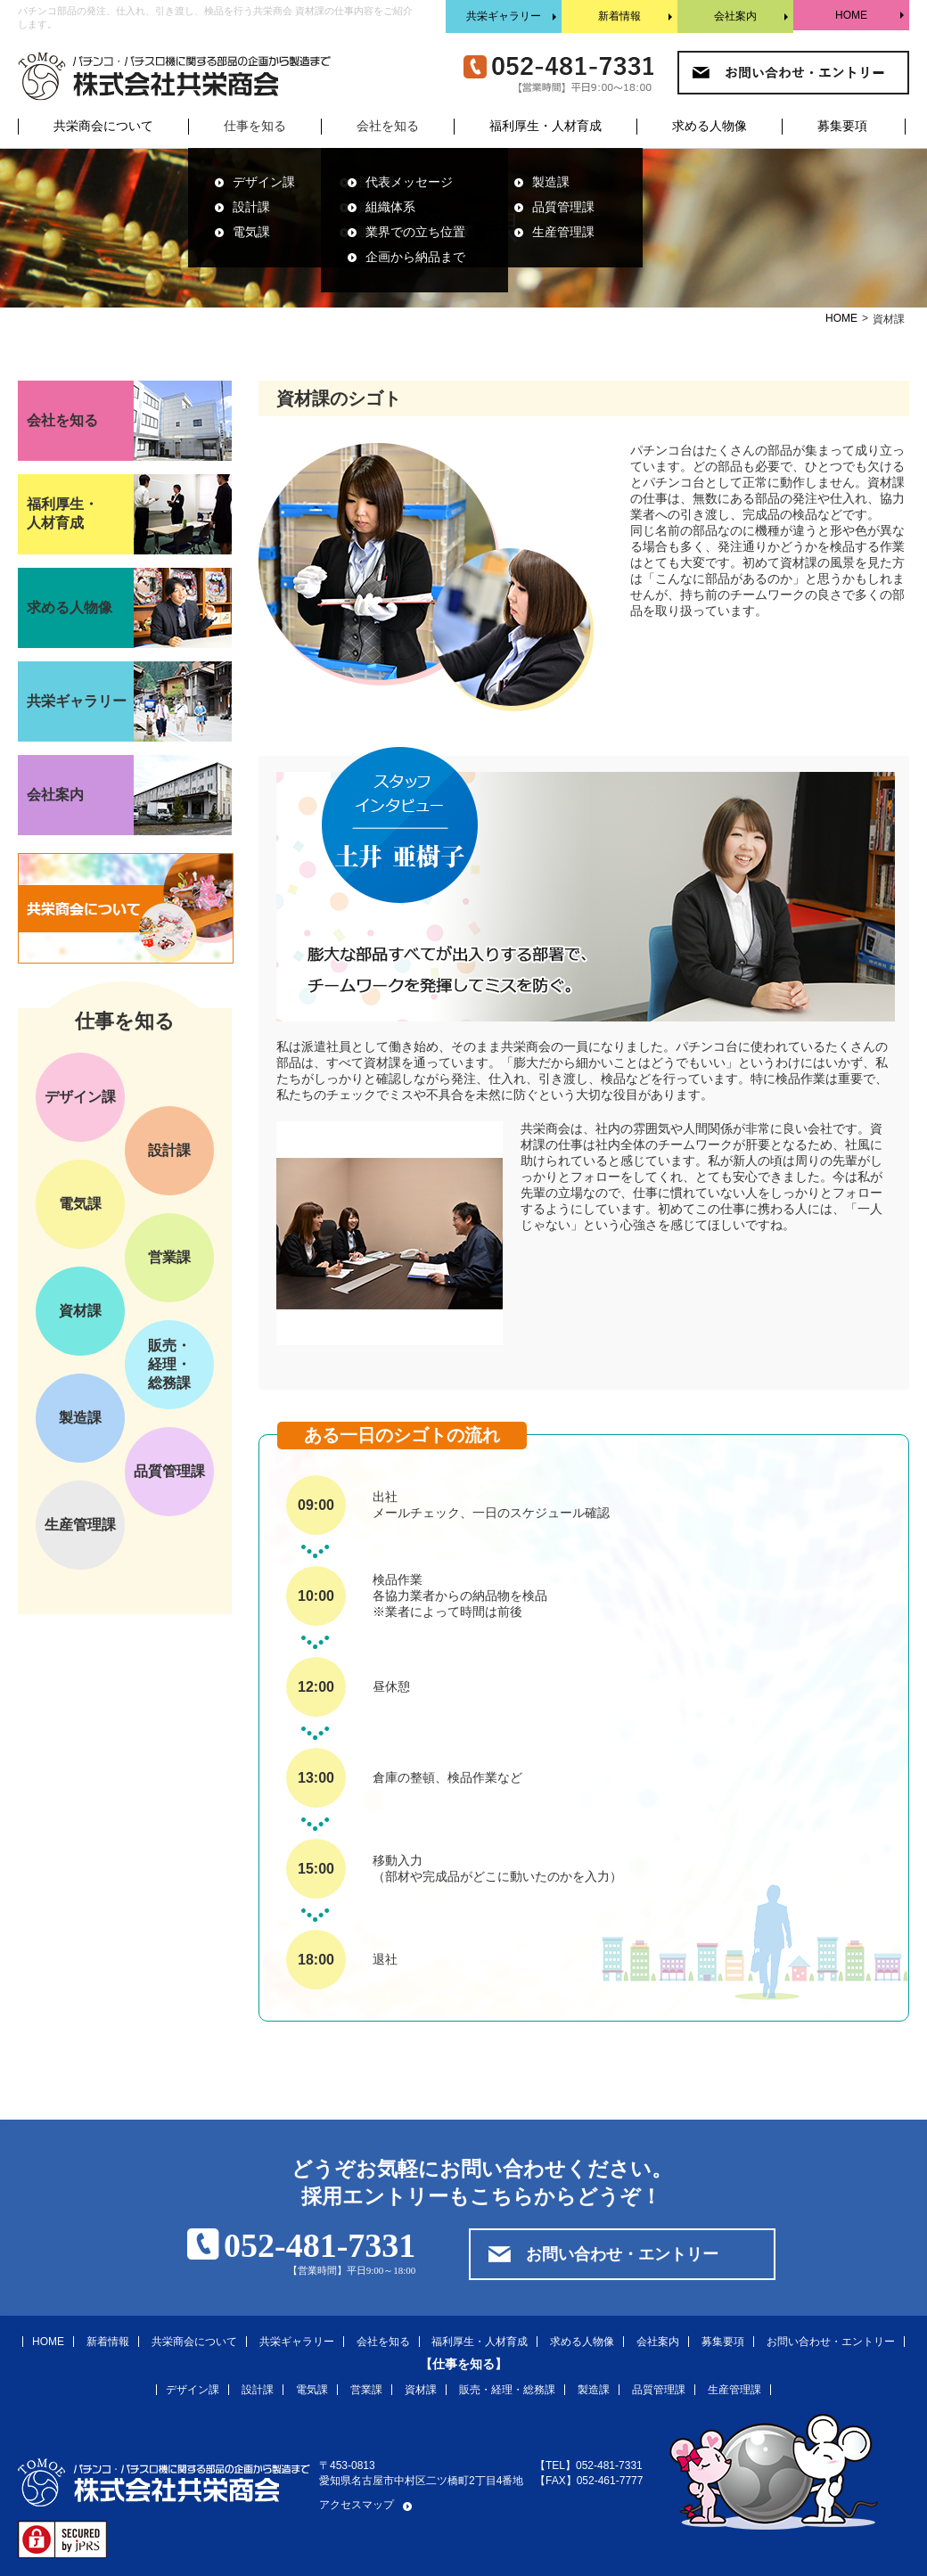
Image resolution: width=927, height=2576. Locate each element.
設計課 (251, 207)
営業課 (169, 1257)
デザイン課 (264, 182)
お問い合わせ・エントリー (622, 2254)
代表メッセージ (409, 182)
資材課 (80, 1310)
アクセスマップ (356, 2504)
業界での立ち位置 (415, 232)
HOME (851, 15)
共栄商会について (103, 126)
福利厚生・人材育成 (545, 126)
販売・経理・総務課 (169, 1364)
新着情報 (619, 16)
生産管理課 (563, 232)
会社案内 (735, 16)
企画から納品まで (415, 257)
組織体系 (390, 207)
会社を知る (383, 2341)
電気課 (251, 232)
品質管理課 (563, 207)
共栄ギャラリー (503, 16)
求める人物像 (709, 126)
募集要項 (842, 126)
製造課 (551, 182)
